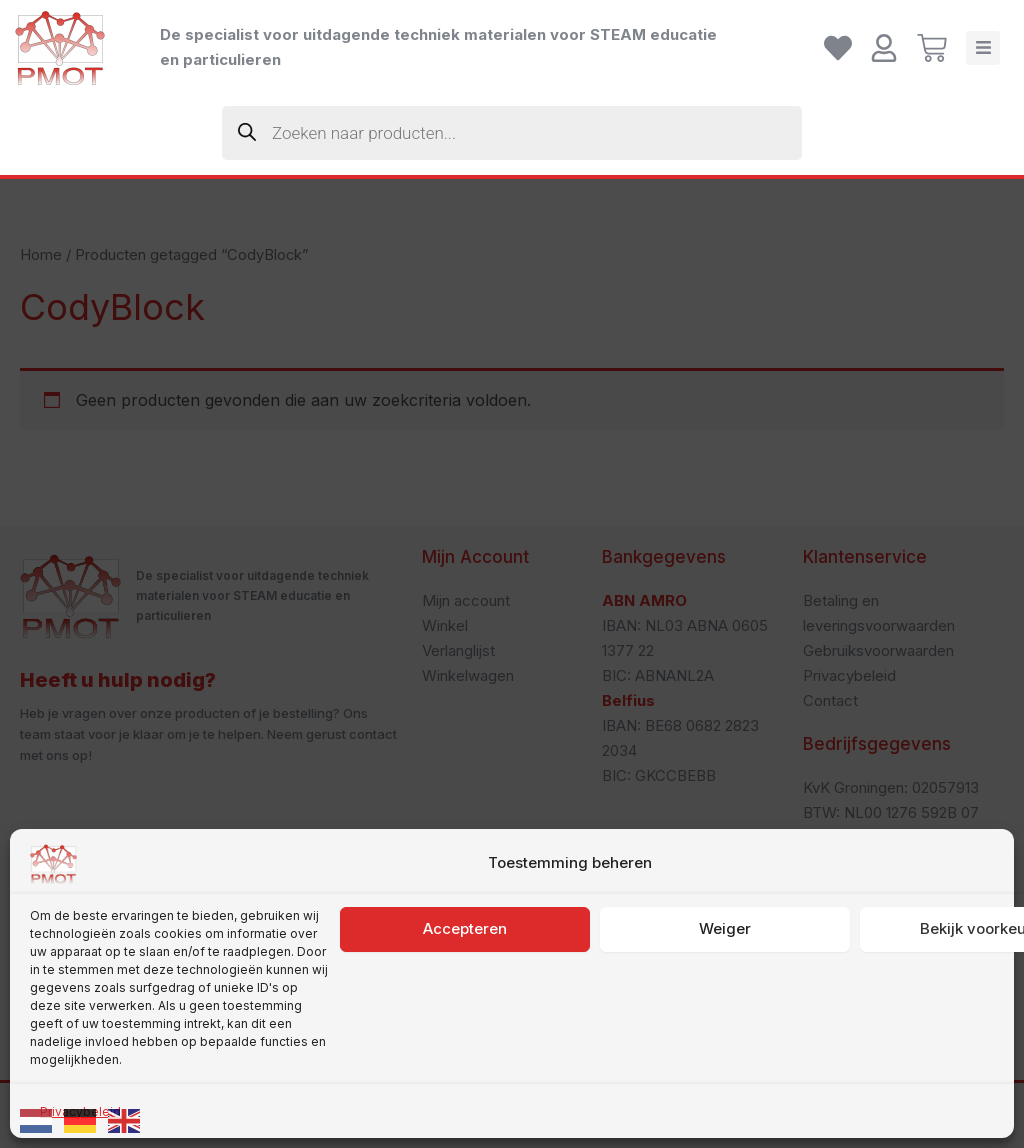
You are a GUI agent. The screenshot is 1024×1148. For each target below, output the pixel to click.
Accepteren (465, 1024)
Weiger (725, 1024)
